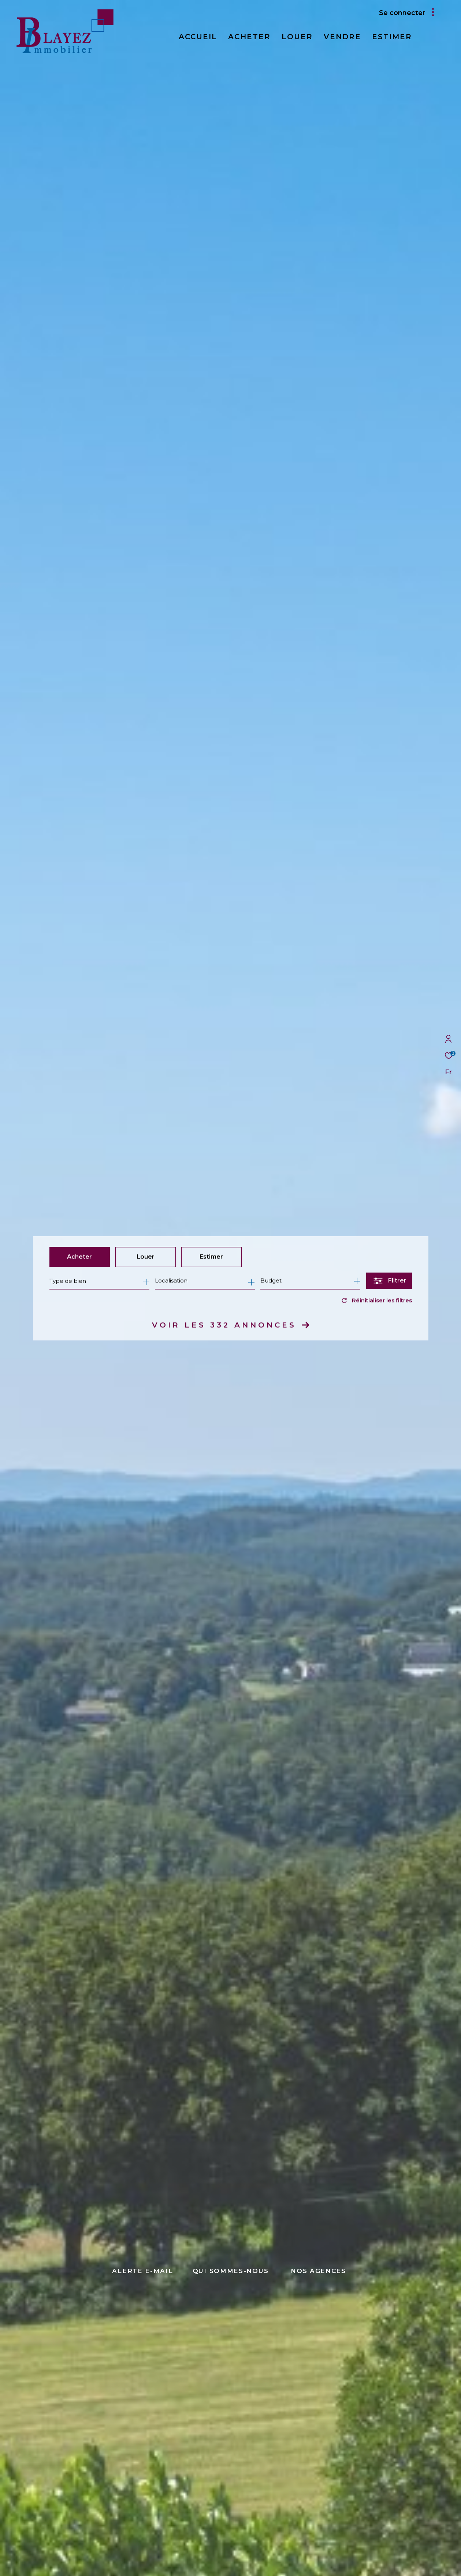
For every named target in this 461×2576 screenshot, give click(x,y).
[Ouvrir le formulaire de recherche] (389, 1281)
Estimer (211, 1256)
